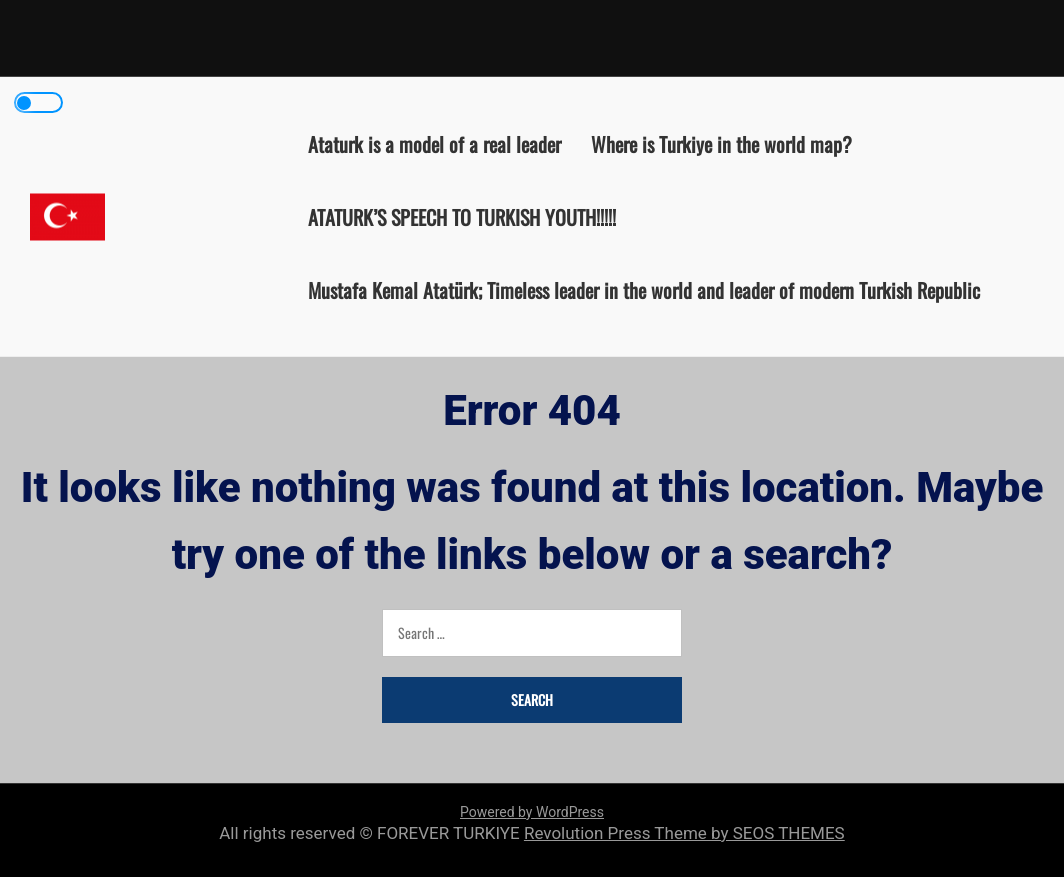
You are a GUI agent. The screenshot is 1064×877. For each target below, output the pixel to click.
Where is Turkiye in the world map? (721, 143)
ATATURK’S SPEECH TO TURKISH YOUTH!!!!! (462, 216)
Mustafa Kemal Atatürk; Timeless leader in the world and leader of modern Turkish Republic (644, 289)
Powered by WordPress (532, 812)
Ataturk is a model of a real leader (434, 143)
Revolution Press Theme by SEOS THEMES (684, 833)
